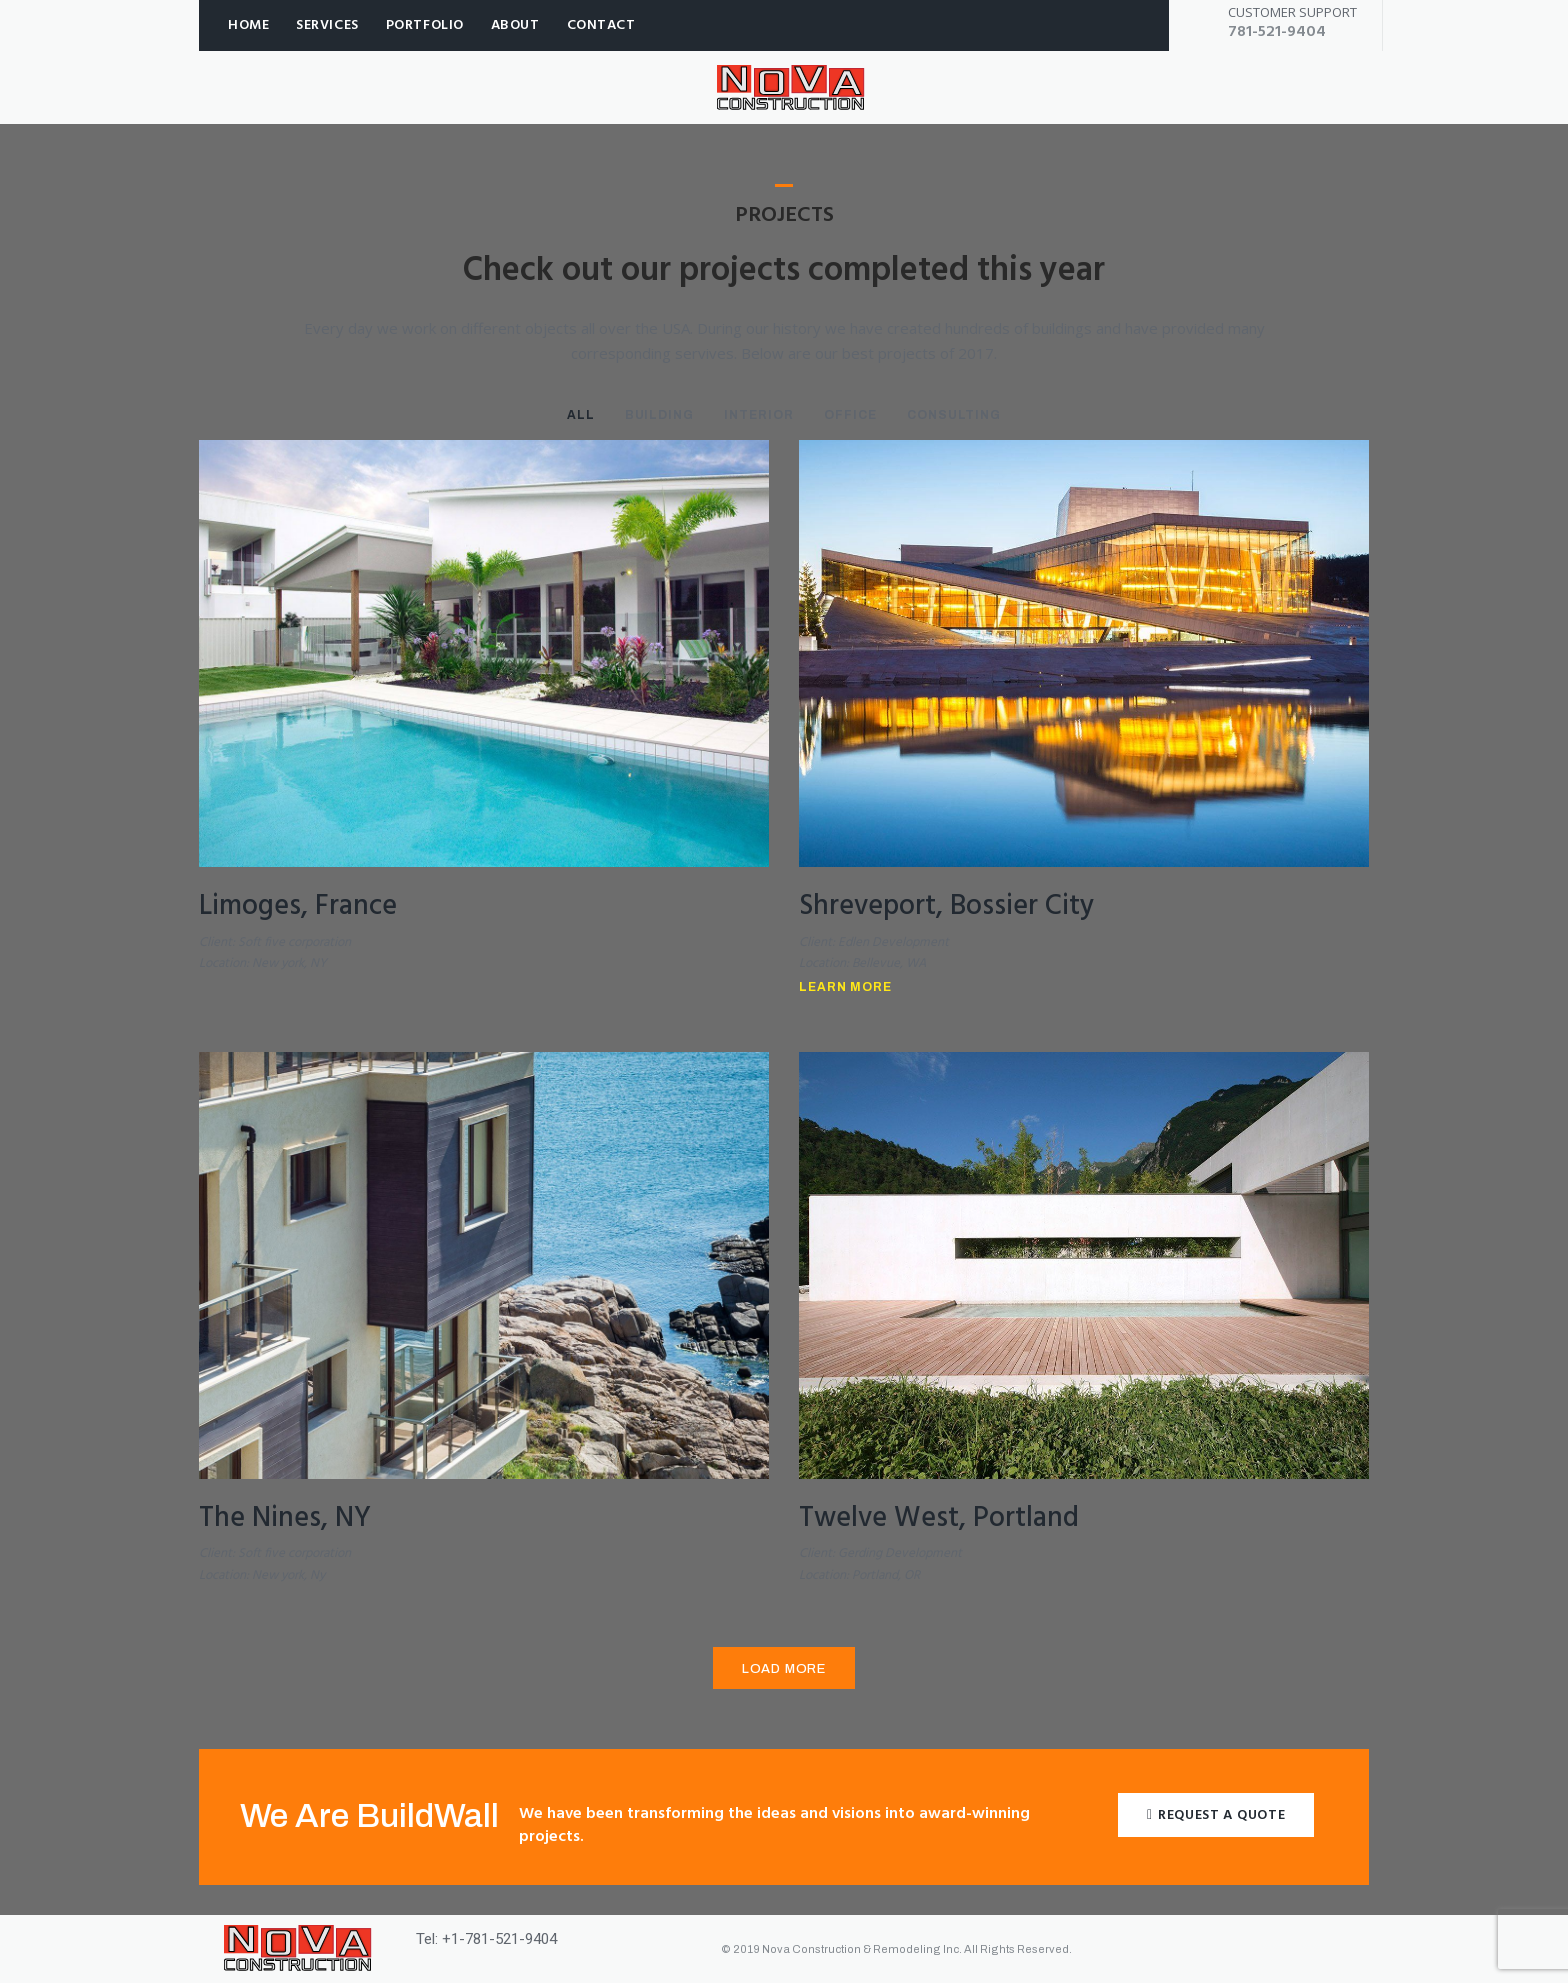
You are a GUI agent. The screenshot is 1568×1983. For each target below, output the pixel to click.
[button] (1216, 1814)
